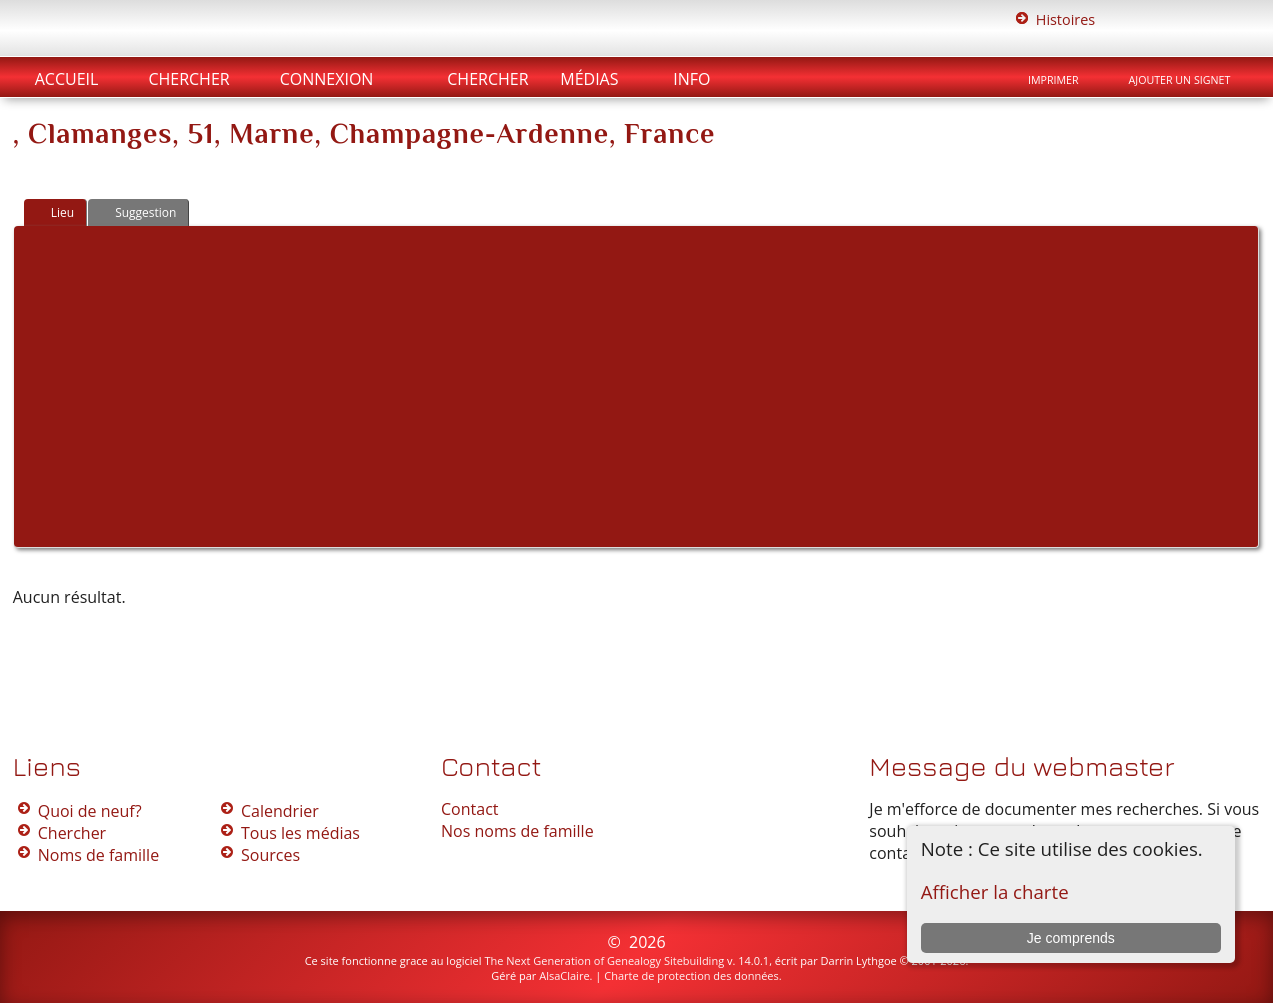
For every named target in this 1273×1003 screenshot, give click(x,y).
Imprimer (1053, 80)
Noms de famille (98, 855)
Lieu (53, 212)
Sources (270, 855)
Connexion (327, 79)
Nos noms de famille (517, 831)
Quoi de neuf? (90, 811)
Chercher (487, 79)
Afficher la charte (995, 891)
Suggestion (136, 212)
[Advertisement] (640, 379)
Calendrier (280, 811)
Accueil (67, 79)
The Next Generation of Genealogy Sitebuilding (604, 960)
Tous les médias (300, 833)
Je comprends (1071, 938)
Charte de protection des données (691, 975)
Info (691, 79)
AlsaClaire (564, 975)
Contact (469, 809)
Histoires (1065, 19)
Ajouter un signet (1180, 80)
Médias (589, 79)
